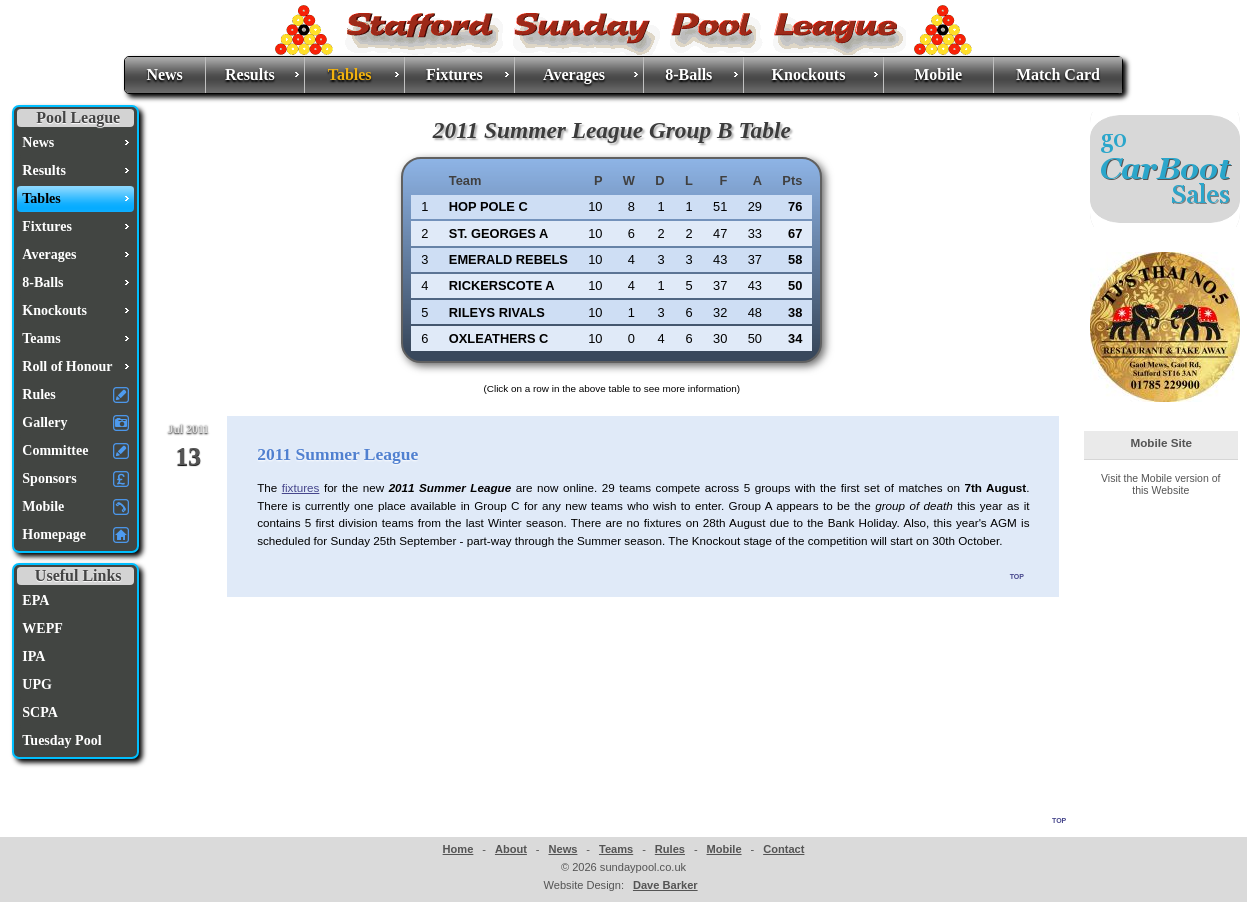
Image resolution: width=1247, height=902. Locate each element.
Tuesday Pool (61, 740)
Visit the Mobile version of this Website (1160, 484)
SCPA (40, 712)
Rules (670, 849)
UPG (37, 684)
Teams (616, 849)
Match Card (1058, 74)
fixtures (301, 487)
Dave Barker (665, 885)
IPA (33, 656)
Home (458, 849)
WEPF (42, 628)
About (511, 849)
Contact (783, 849)
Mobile (938, 74)
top (1017, 575)
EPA (35, 600)
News (164, 74)
